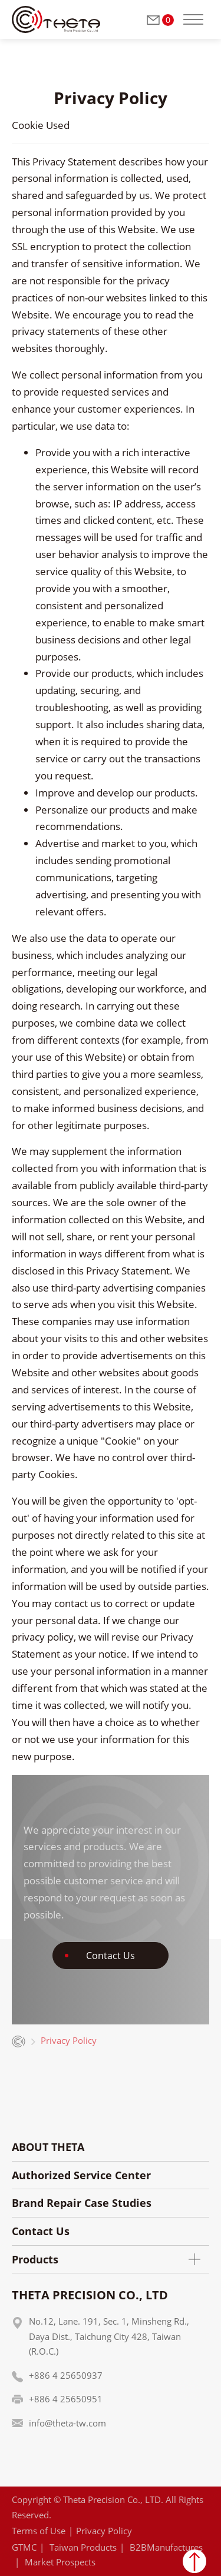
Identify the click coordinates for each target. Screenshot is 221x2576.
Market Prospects (60, 2562)
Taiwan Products (83, 2547)
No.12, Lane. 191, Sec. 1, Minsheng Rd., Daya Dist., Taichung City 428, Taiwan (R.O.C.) (109, 2336)
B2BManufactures (166, 2547)
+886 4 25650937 (66, 2375)
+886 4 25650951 (66, 2399)
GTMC (24, 2547)
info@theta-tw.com (67, 2423)
